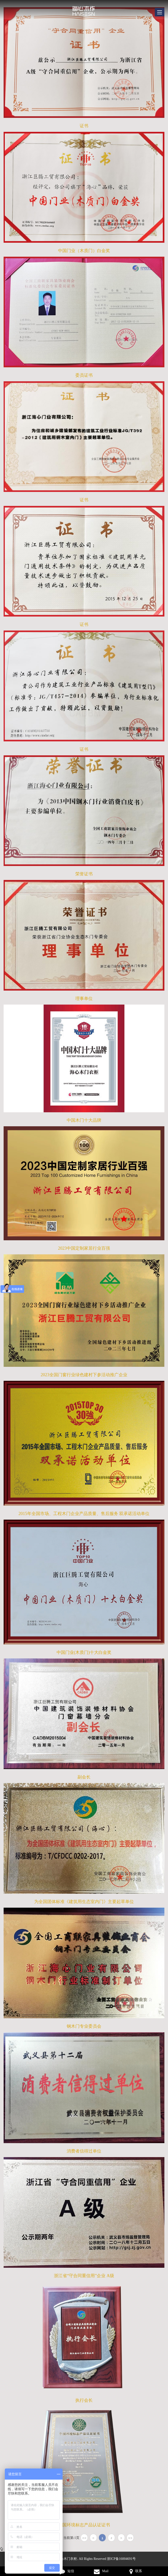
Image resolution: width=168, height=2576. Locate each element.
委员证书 (84, 375)
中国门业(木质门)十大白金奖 (84, 1652)
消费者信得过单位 (84, 2151)
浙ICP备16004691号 (121, 2559)
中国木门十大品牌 (84, 1120)
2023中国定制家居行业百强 (84, 1248)
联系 (135, 2571)
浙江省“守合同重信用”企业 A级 (84, 2275)
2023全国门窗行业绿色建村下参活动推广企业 (84, 1374)
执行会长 (84, 2400)
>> (130, 2538)
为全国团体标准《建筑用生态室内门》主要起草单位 (84, 1901)
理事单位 (84, 998)
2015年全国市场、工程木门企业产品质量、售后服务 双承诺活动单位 (84, 1513)
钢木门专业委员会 (84, 2026)
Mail (101, 2571)
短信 (66, 2571)
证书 (84, 125)
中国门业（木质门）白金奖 (84, 250)
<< (84, 2538)
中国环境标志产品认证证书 (84, 2524)
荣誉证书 (84, 874)
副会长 (84, 1777)
